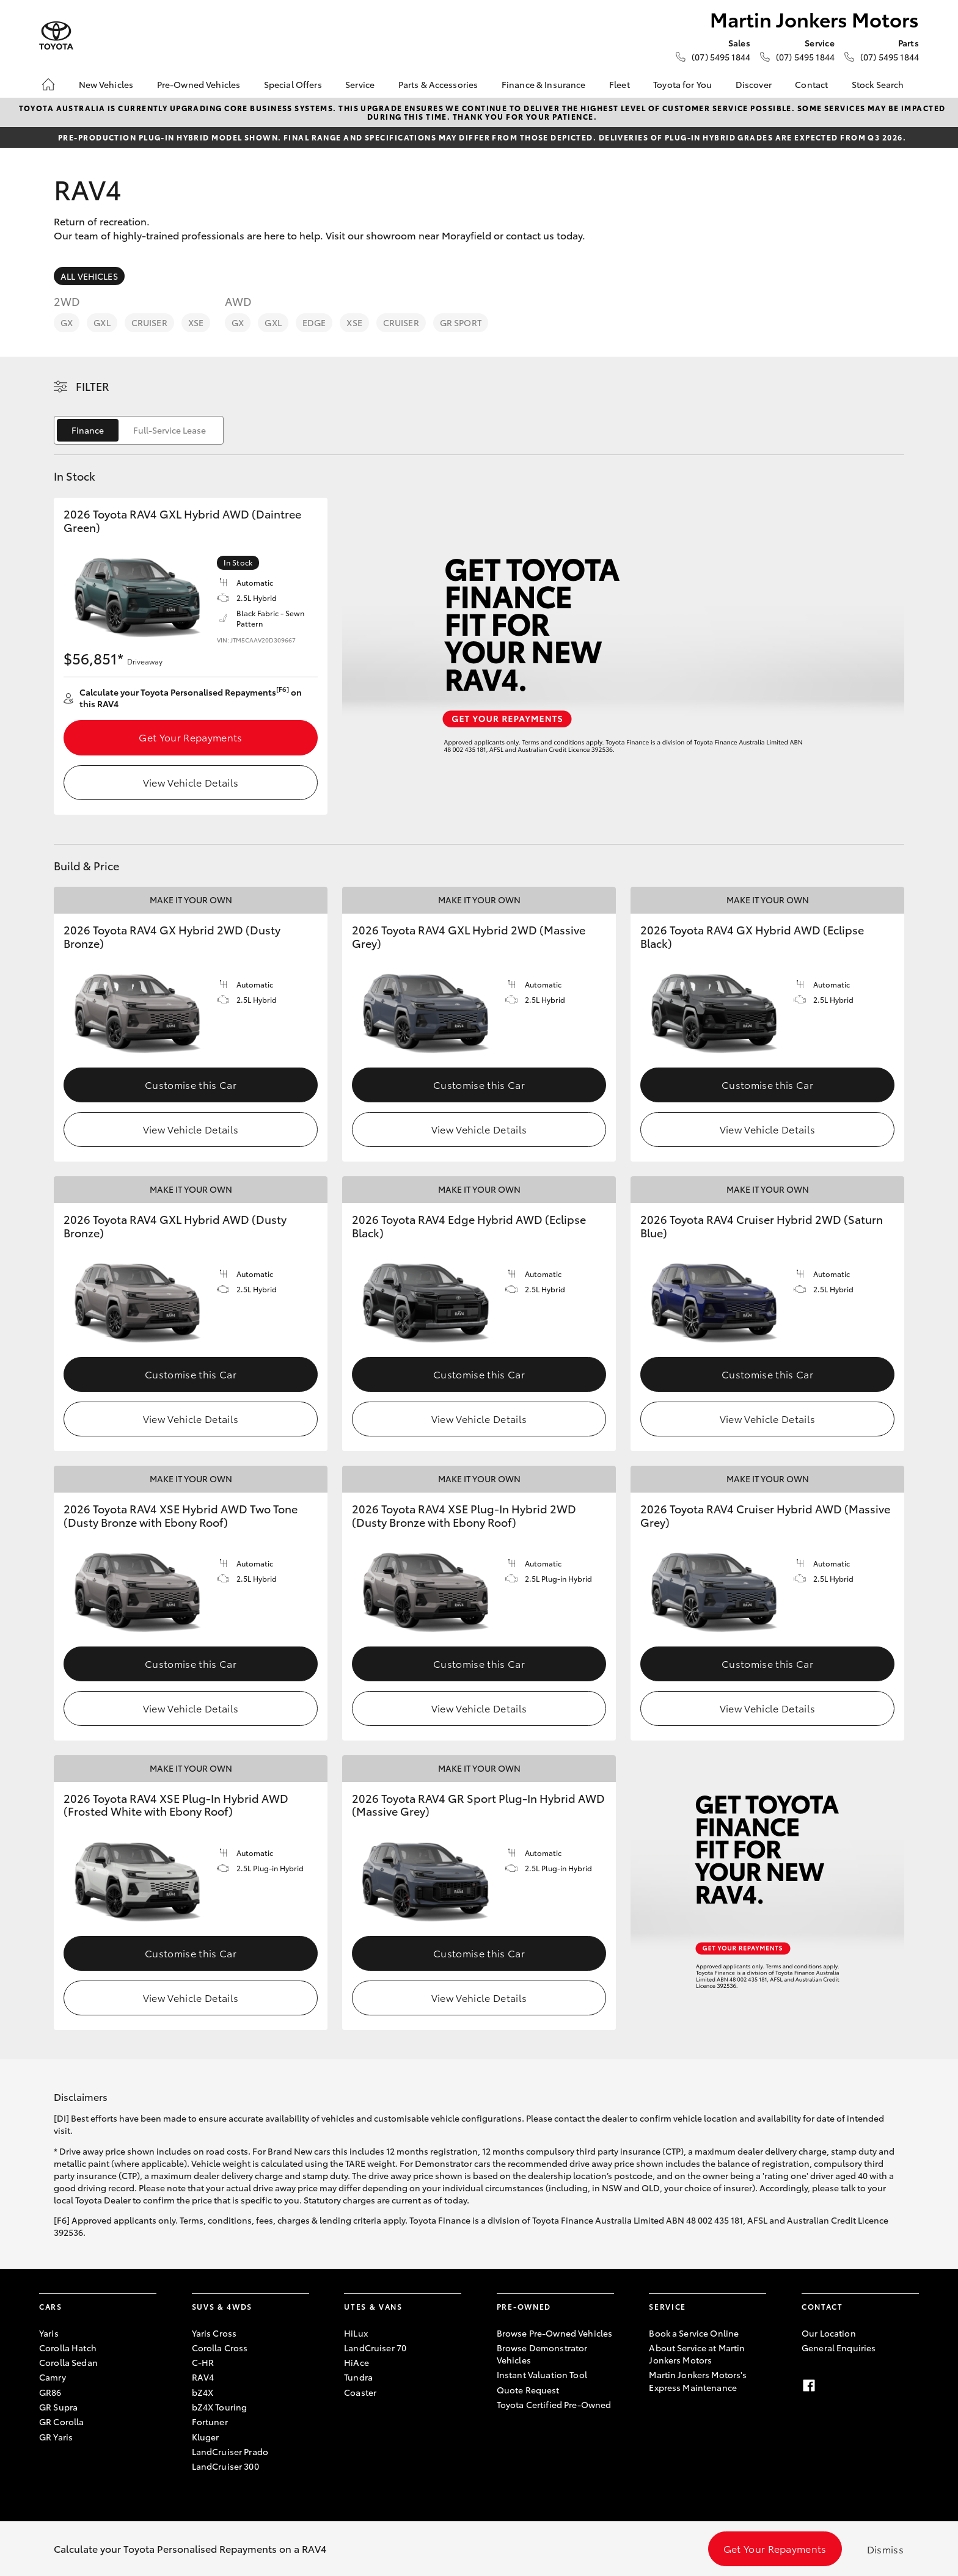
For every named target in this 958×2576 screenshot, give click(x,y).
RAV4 (203, 2377)
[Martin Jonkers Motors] (56, 35)
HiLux (356, 2333)
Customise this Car (190, 1084)
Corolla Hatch (68, 2347)
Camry (52, 2377)
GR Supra (58, 2407)
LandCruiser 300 (225, 2466)
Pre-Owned (524, 2306)
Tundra (358, 2377)
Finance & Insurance (544, 84)
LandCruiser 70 (375, 2347)
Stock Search (878, 84)
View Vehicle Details (190, 782)
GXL (101, 322)
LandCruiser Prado (230, 2451)
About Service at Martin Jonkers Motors (697, 2353)
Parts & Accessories (438, 84)
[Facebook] (809, 2385)
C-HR (203, 2362)
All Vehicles (89, 276)
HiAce (356, 2362)
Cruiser (149, 322)
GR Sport (460, 322)
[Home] (48, 84)
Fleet (619, 84)
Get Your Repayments (190, 737)
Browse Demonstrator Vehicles (542, 2353)
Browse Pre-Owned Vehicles (555, 2333)
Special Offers (293, 84)
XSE (195, 322)
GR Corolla (61, 2421)
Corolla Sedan (68, 2362)
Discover (754, 84)
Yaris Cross (214, 2333)
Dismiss (885, 2549)
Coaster (360, 2392)
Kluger (205, 2437)
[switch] (139, 430)
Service (360, 84)
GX (66, 322)
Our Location (829, 2333)
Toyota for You (682, 84)
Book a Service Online (694, 2333)
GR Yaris (56, 2437)
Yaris (49, 2333)
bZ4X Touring (219, 2407)
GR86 (50, 2392)
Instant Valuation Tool (542, 2374)
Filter (92, 386)
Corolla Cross (220, 2347)
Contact (811, 84)
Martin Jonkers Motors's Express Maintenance (698, 2380)
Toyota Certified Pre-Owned (554, 2404)
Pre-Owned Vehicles (199, 84)
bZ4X (203, 2392)
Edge (314, 322)
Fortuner (210, 2421)
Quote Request (528, 2390)
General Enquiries (839, 2347)
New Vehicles (106, 84)
